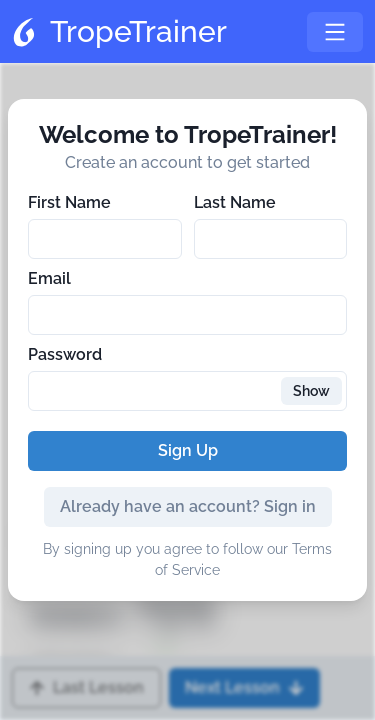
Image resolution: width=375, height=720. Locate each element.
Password (65, 354)
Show (311, 391)
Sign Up (188, 450)
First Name (69, 202)
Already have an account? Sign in (188, 506)
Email (49, 278)
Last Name (235, 202)
